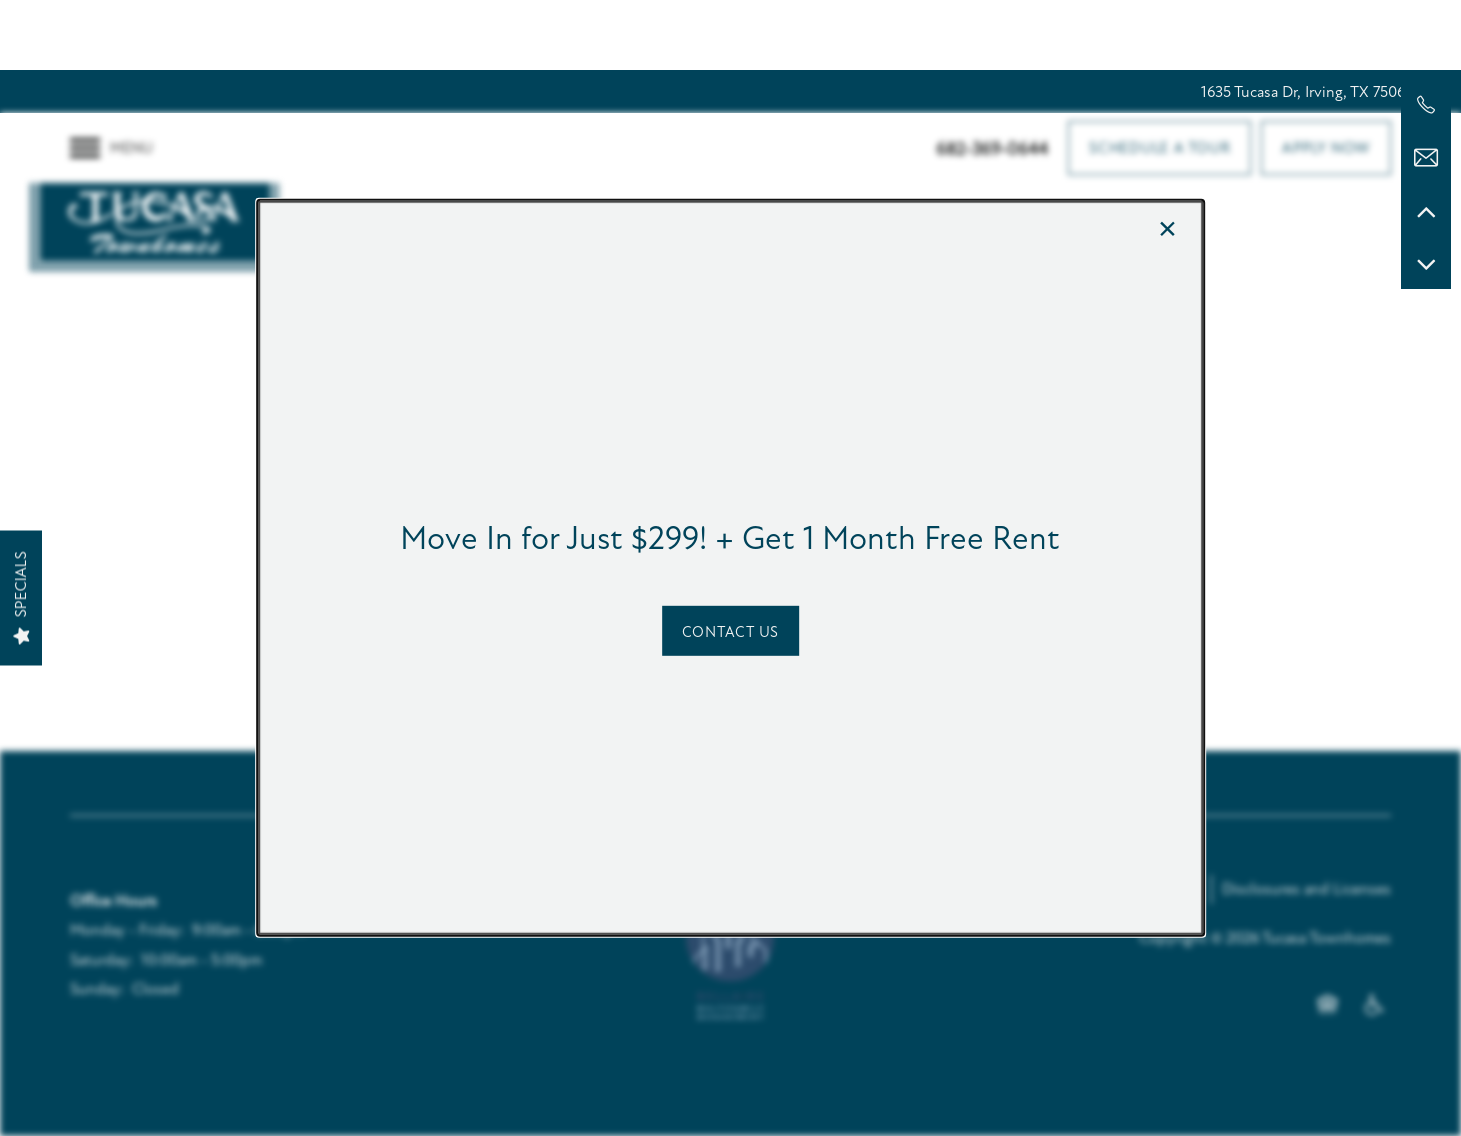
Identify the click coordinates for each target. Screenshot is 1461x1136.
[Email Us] (1426, 158)
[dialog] (731, 568)
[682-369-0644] (1426, 105)
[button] (731, 631)
